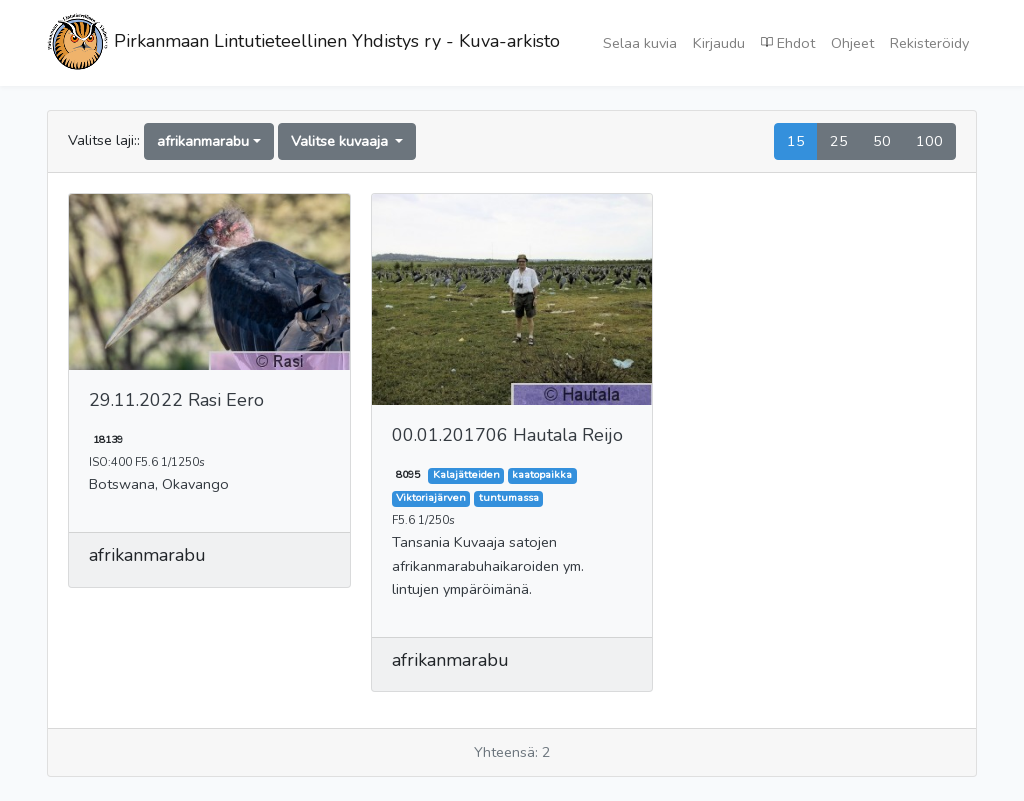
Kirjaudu (719, 43)
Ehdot (788, 42)
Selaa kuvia (640, 43)
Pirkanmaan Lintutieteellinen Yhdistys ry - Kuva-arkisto (303, 43)
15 (796, 141)
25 (839, 141)
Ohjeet (852, 43)
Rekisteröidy (929, 43)
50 (882, 141)
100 (929, 141)
